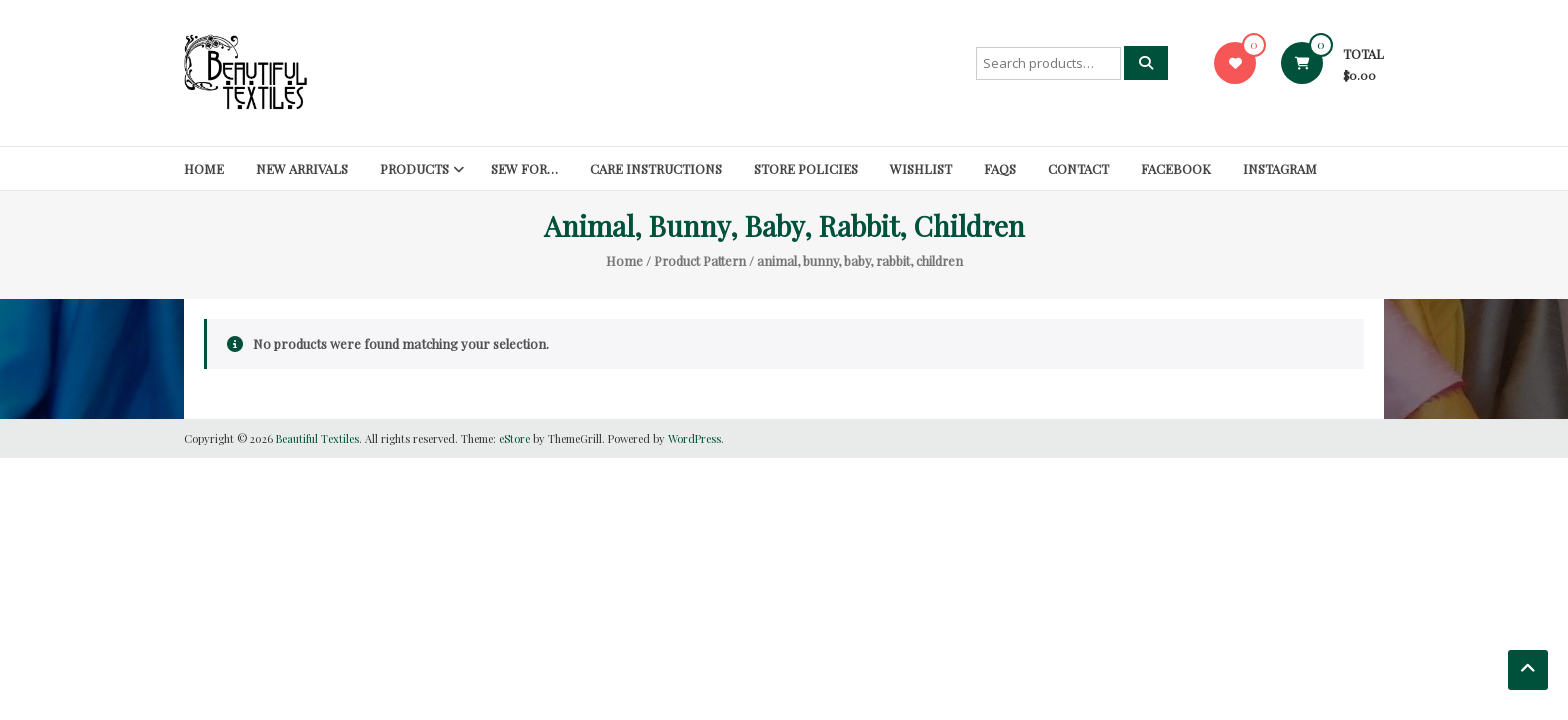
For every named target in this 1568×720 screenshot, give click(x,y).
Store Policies (806, 168)
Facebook (1176, 168)
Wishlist (921, 168)
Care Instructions (656, 168)
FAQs (1000, 168)
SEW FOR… (524, 168)
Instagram (1280, 168)
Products (414, 168)
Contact (1078, 168)
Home (204, 168)
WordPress (694, 438)
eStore (514, 438)
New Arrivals (302, 168)
